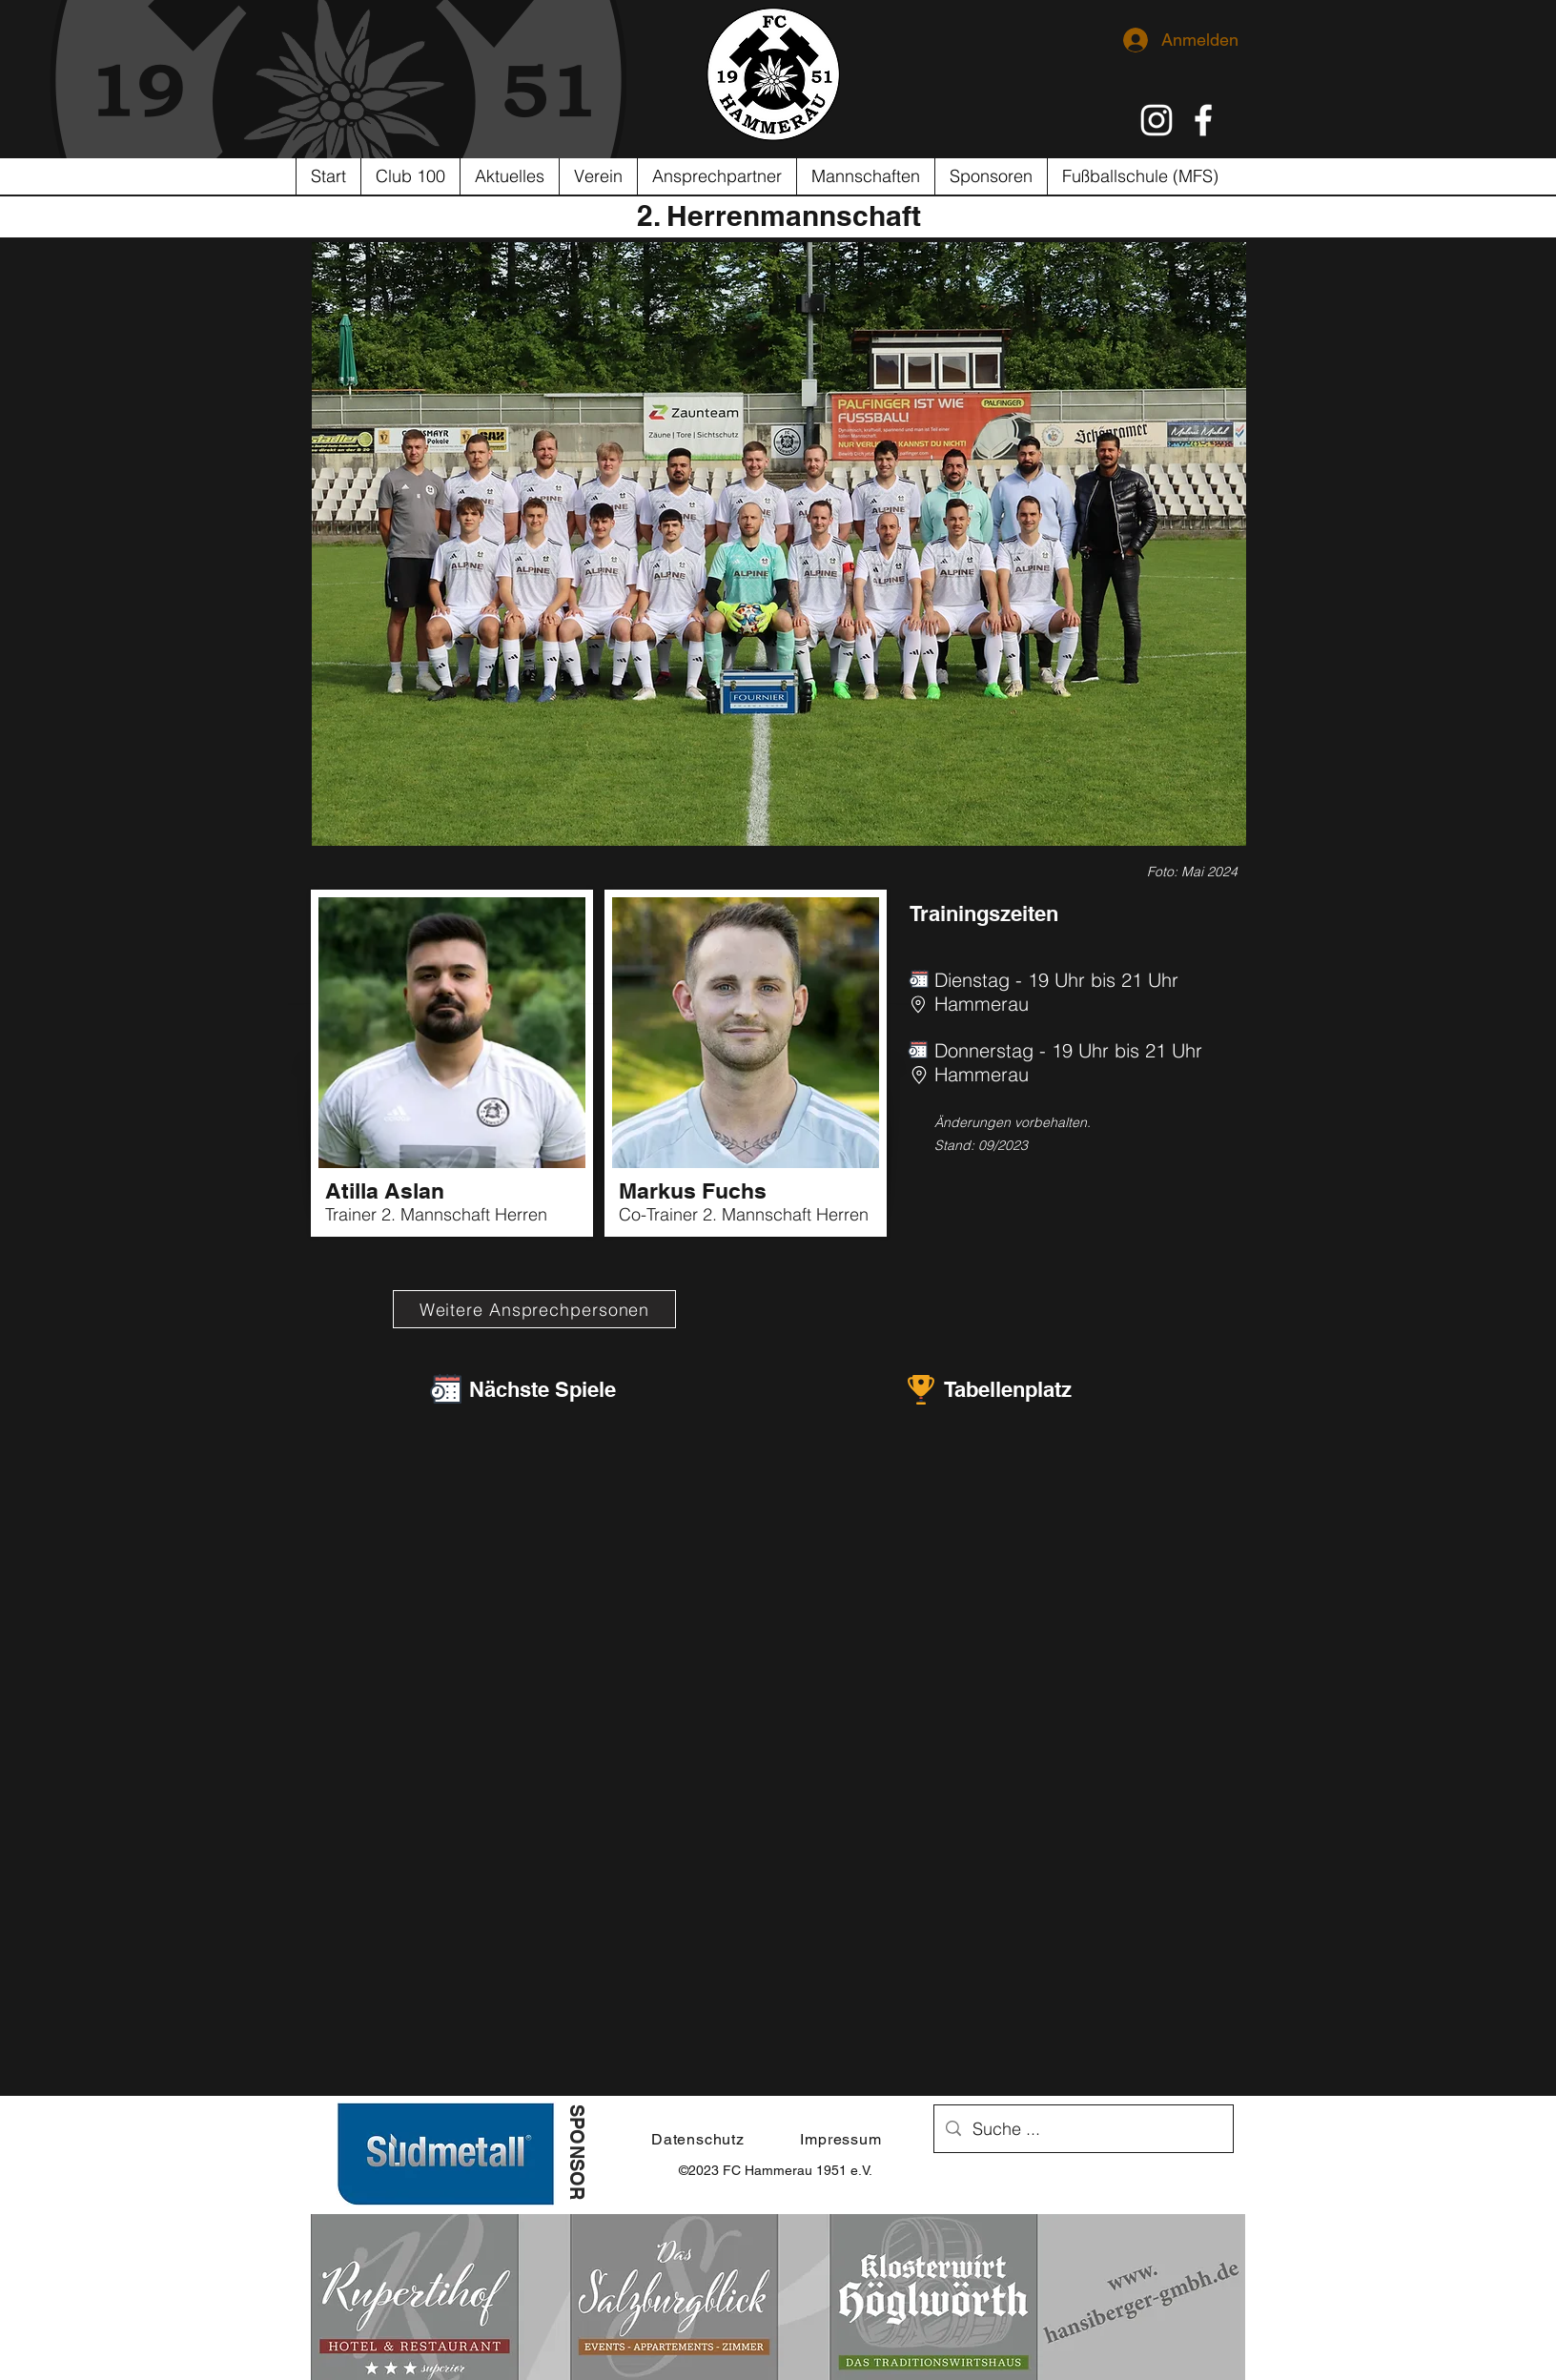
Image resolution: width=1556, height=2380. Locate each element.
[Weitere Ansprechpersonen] (534, 1309)
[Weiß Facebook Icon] (1203, 120)
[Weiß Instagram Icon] (1156, 120)
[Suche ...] (1082, 2128)
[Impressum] (841, 2139)
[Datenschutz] (698, 2139)
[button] (598, 176)
